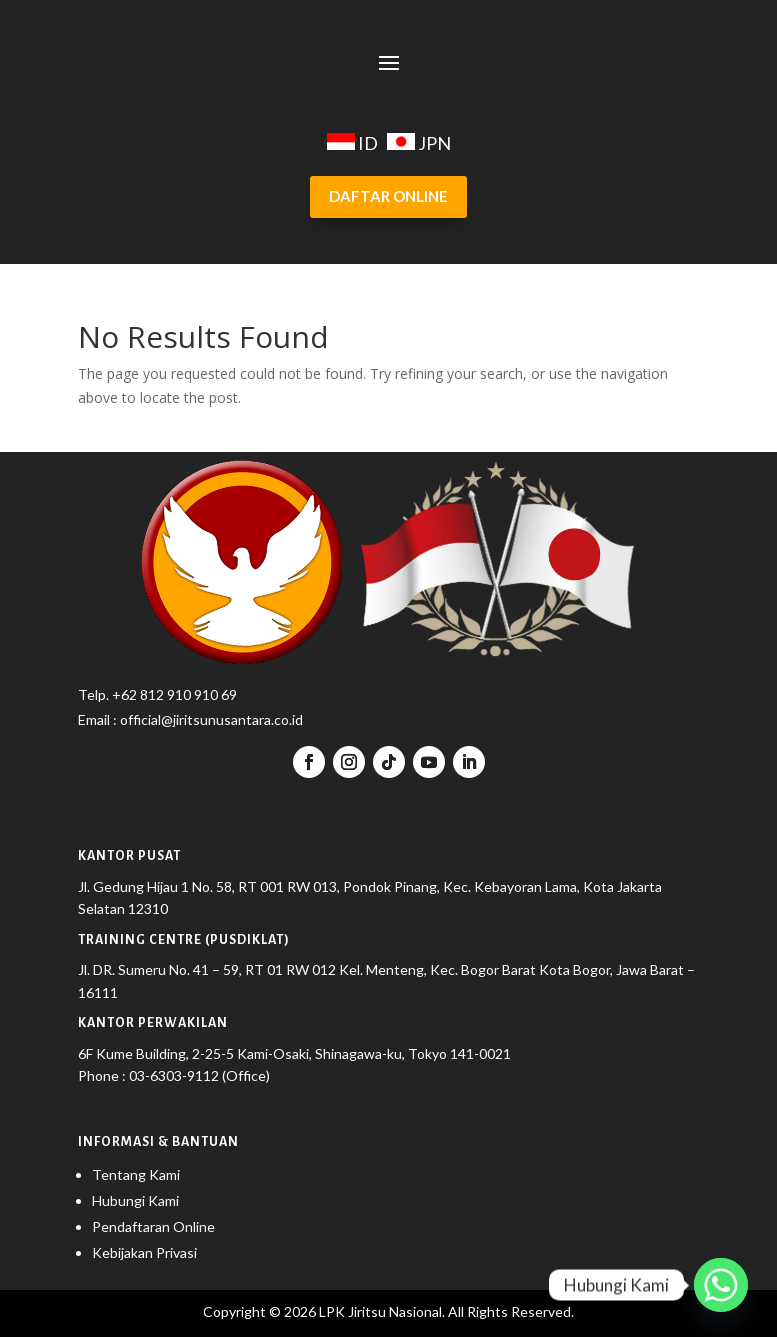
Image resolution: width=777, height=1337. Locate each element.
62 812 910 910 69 (179, 694)
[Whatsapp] (721, 1285)
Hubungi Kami (135, 1200)
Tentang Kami (136, 1174)
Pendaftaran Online (153, 1226)
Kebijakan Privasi (144, 1252)
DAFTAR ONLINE (388, 196)
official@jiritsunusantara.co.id (210, 719)
